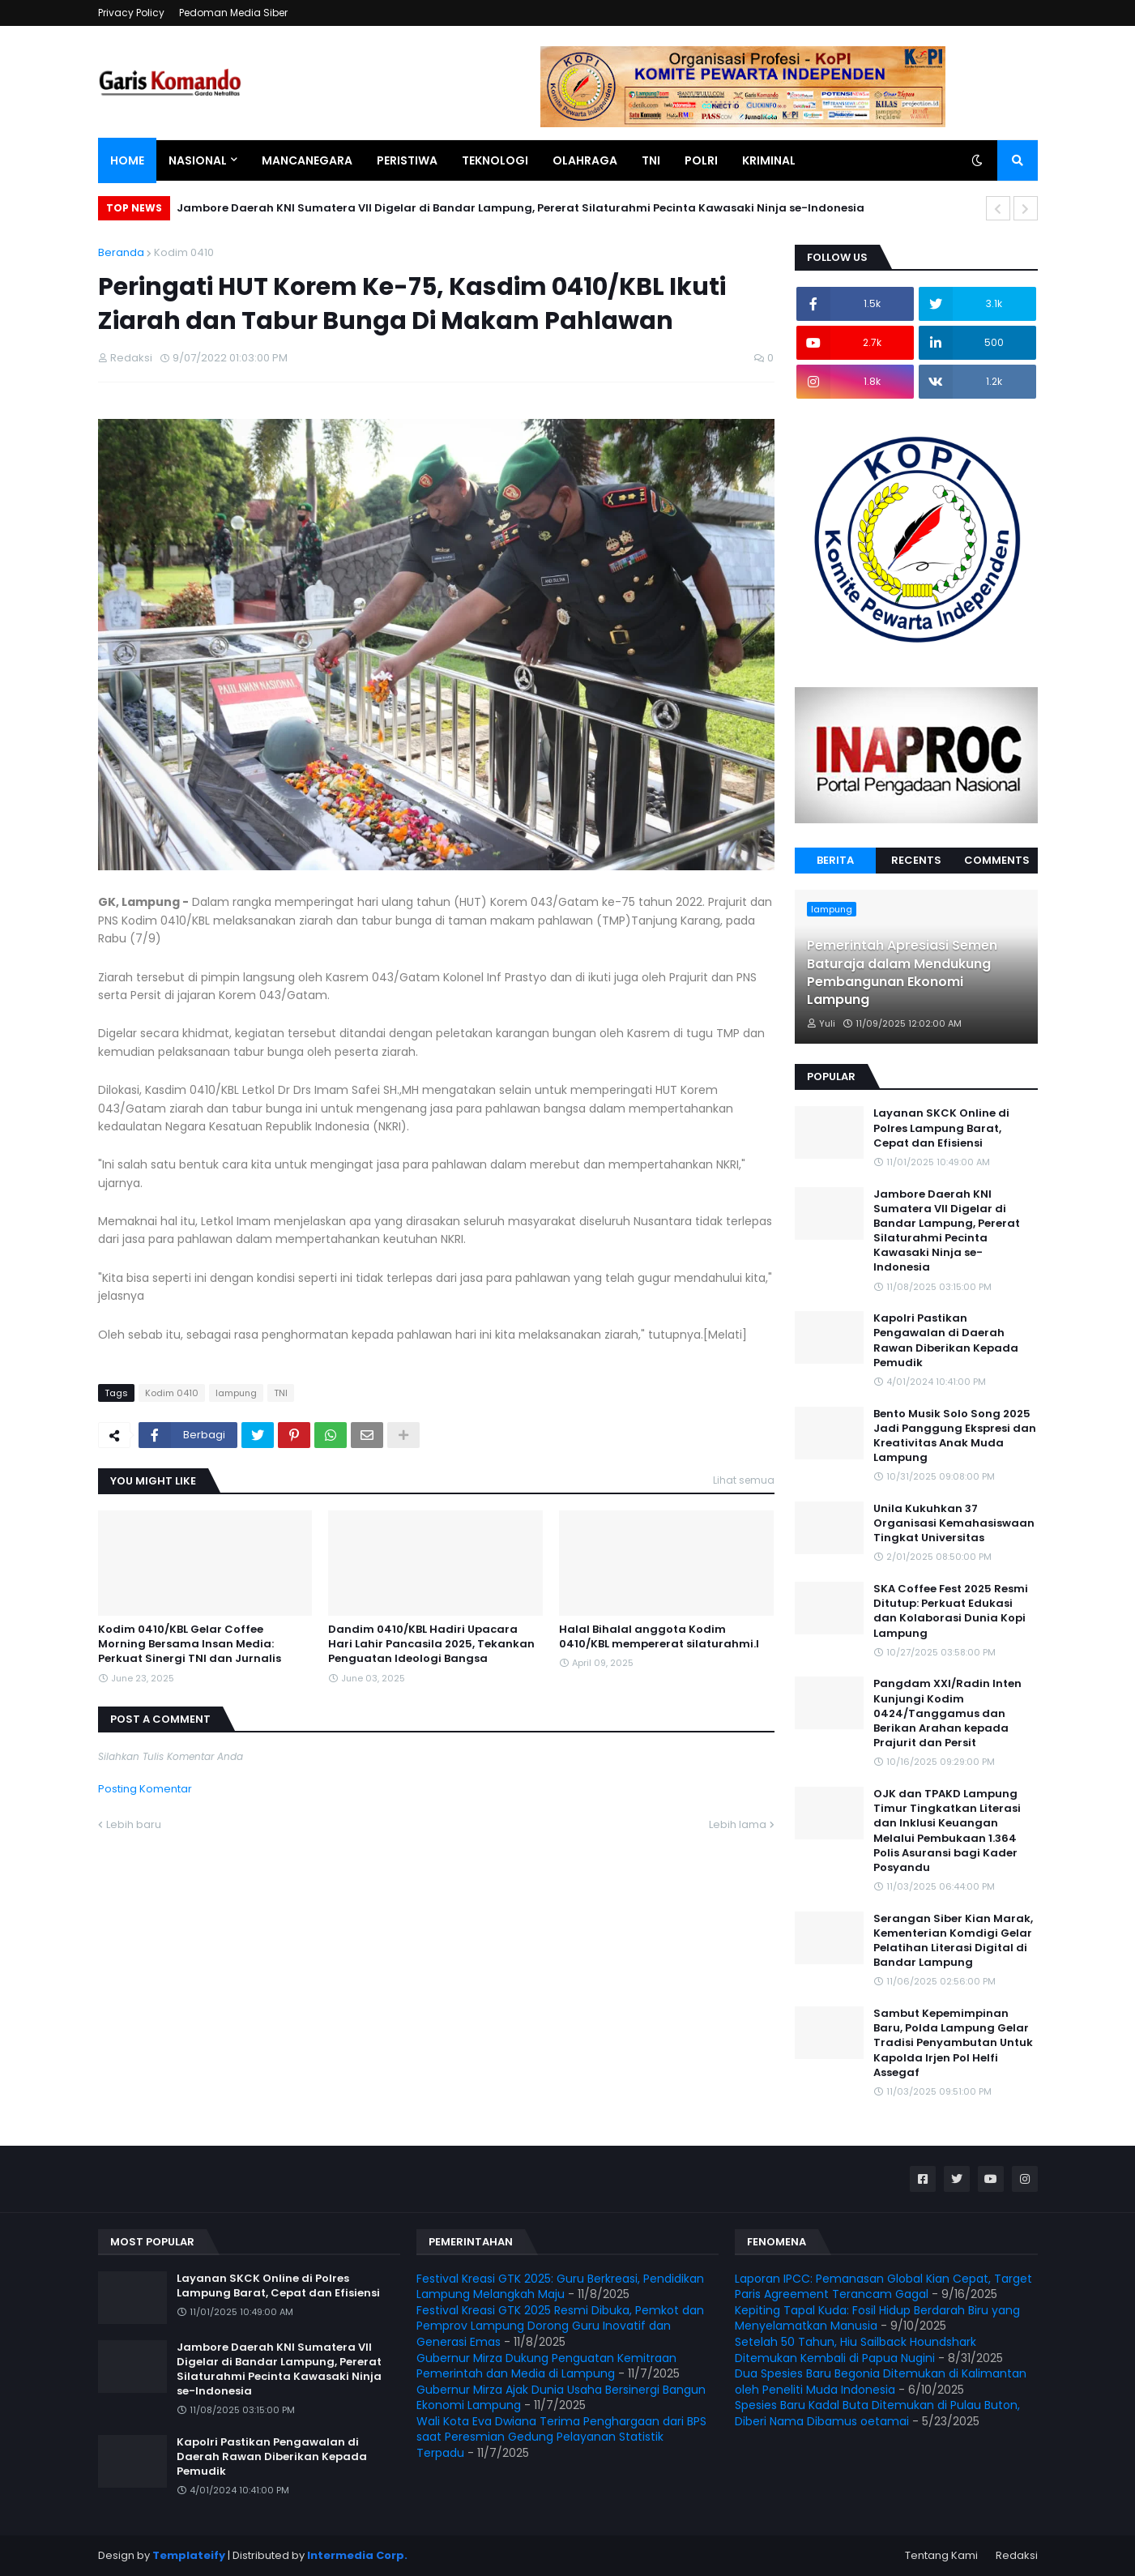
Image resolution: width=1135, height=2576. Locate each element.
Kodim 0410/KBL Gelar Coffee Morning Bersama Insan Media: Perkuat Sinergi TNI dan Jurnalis (189, 1644)
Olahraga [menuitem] (585, 160)
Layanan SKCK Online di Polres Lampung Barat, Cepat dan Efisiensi (941, 1128)
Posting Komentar (145, 1788)
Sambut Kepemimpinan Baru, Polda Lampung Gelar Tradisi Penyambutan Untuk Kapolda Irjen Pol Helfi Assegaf (953, 2043)
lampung (236, 1392)
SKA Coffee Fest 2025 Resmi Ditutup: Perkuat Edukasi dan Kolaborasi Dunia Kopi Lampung (950, 1611)
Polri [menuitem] (701, 160)
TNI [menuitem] (651, 160)
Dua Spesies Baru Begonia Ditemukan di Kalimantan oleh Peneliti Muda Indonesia (880, 2381)
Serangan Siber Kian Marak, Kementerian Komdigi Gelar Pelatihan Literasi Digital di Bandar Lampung (953, 1941)
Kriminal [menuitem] (769, 160)
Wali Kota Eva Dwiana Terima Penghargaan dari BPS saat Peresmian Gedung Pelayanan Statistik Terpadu (561, 2437)
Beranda (121, 252)
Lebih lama (737, 1824)
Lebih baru (133, 1824)
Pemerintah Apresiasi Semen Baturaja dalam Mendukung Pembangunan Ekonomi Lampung (902, 973)
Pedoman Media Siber (233, 12)
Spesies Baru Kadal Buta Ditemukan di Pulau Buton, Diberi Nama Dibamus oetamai (877, 2413)
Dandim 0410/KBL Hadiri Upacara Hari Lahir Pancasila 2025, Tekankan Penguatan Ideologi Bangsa (431, 1644)
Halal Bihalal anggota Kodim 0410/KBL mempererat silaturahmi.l (659, 1636)
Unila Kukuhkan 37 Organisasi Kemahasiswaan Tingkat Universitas (954, 1523)
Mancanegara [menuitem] (307, 160)
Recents (916, 860)
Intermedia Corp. (357, 2555)
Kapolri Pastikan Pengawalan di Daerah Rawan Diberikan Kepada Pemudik (945, 1340)
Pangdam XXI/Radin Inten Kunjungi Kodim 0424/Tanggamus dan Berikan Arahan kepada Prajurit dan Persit (947, 1713)
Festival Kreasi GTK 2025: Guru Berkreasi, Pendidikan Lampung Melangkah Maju (560, 2287)
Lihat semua (743, 1480)
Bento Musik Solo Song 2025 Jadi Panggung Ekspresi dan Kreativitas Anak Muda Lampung (954, 1436)
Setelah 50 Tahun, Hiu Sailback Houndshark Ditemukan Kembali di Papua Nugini (855, 2350)
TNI (281, 1392)
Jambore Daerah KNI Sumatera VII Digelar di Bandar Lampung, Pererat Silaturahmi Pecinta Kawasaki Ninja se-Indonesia (520, 208)
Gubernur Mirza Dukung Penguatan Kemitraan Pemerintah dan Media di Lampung (546, 2366)
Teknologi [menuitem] (495, 160)
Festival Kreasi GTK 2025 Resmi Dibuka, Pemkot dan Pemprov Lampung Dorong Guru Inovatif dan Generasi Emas (560, 2326)
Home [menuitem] (127, 160)
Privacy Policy (131, 12)
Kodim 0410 (184, 252)
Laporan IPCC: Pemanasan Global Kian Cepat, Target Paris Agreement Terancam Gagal (883, 2287)
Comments (997, 860)
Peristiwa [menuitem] (407, 160)
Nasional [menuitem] (198, 160)
